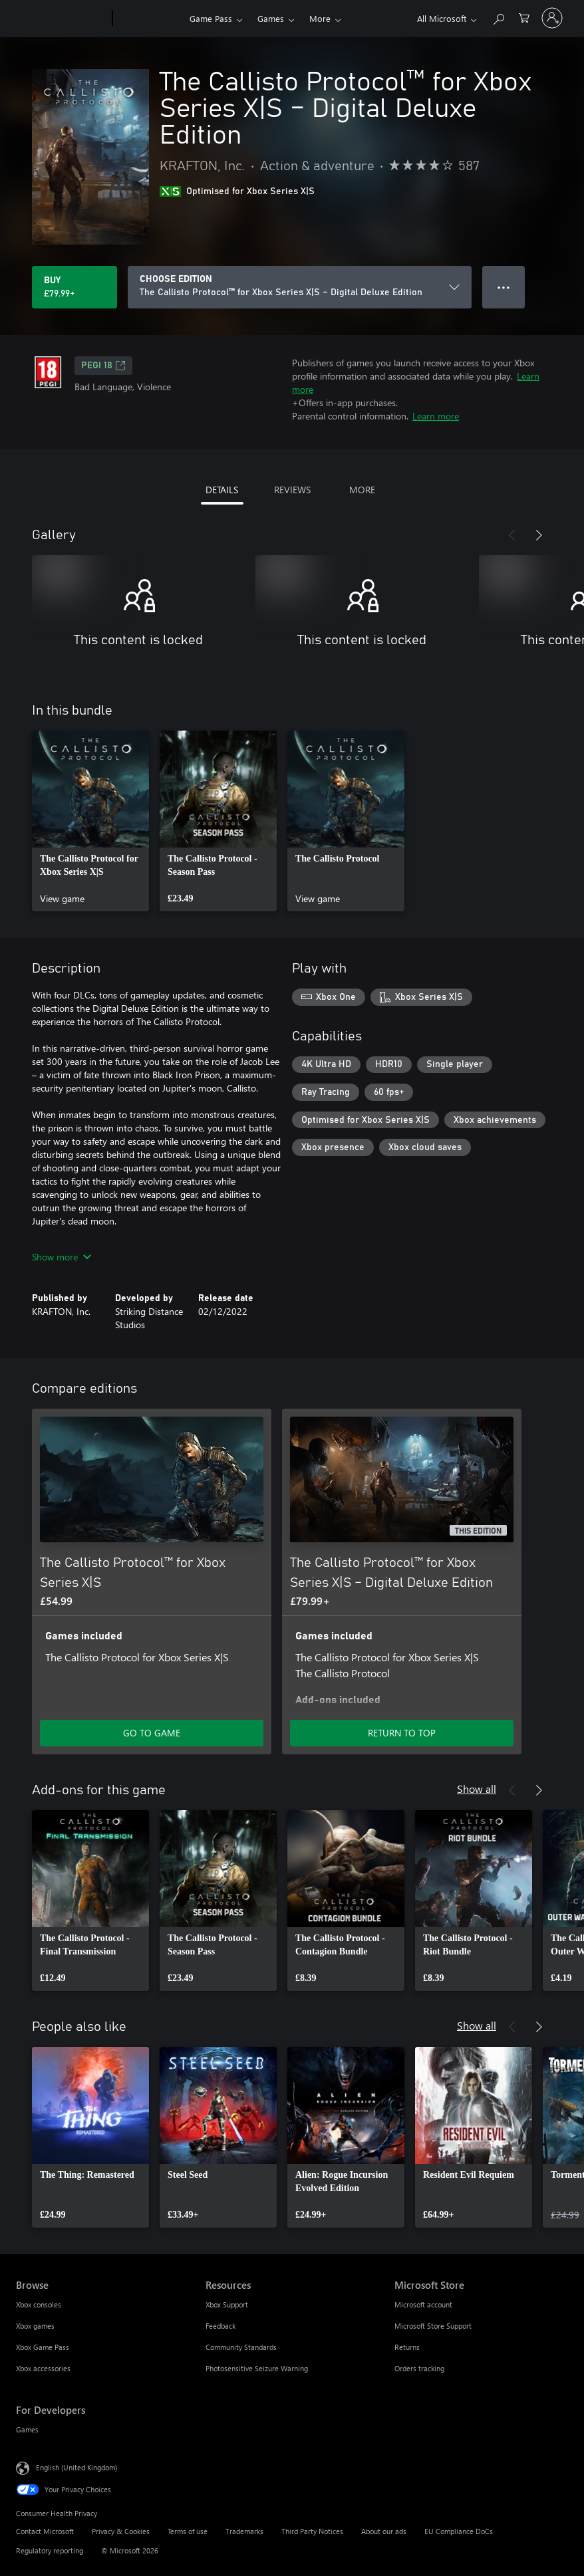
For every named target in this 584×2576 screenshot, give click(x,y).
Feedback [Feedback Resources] (220, 2325)
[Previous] (512, 535)
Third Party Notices (312, 2531)
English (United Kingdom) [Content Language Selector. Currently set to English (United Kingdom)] (76, 2467)
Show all (476, 1789)
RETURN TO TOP (402, 1732)
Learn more (435, 416)
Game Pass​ (211, 18)
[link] (90, 821)
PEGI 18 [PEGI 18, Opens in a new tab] (103, 365)
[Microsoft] (61, 19)
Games (270, 18)
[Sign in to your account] (552, 18)
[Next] (538, 535)
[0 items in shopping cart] (524, 17)
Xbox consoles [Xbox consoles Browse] (38, 2304)
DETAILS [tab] (222, 489)
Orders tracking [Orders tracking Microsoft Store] (419, 2368)
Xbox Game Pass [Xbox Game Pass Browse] (42, 2347)
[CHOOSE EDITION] (300, 287)
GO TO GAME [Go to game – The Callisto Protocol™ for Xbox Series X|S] (151, 1732)
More (320, 18)
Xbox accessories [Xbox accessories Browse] (43, 2368)
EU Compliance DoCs (458, 2531)
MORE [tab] (362, 489)
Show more (61, 1256)
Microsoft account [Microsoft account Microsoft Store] (423, 2304)
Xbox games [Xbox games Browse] (35, 2325)
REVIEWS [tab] (292, 489)
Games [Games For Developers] (27, 2429)
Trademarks (244, 2531)
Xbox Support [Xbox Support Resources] (227, 2304)
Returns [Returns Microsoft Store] (407, 2347)
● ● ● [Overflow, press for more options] (504, 287)
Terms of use (188, 2531)
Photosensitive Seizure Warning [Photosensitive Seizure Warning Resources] (257, 2368)
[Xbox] (149, 19)
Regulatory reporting (49, 2550)
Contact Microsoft (45, 2531)
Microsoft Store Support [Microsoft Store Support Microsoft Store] (433, 2325)
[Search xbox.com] (498, 17)
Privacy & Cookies (121, 2531)
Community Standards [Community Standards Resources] (241, 2347)
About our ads (383, 2531)
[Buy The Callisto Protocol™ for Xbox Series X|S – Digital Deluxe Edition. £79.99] (74, 287)
